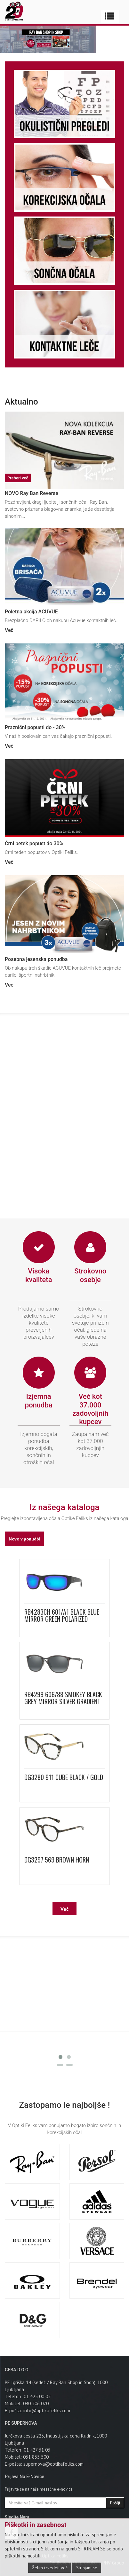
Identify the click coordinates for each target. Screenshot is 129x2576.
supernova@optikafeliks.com (53, 2464)
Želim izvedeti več (50, 2568)
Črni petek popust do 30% (34, 843)
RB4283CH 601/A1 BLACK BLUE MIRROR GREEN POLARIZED (61, 1615)
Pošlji (115, 2503)
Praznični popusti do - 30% (35, 727)
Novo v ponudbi (24, 1539)
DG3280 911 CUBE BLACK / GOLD (63, 1777)
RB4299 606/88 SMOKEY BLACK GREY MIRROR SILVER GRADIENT (63, 1698)
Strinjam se (86, 2568)
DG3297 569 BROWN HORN (56, 1859)
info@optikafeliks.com (46, 2410)
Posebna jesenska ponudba (36, 959)
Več (9, 630)
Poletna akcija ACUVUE (31, 612)
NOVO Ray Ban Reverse (31, 493)
